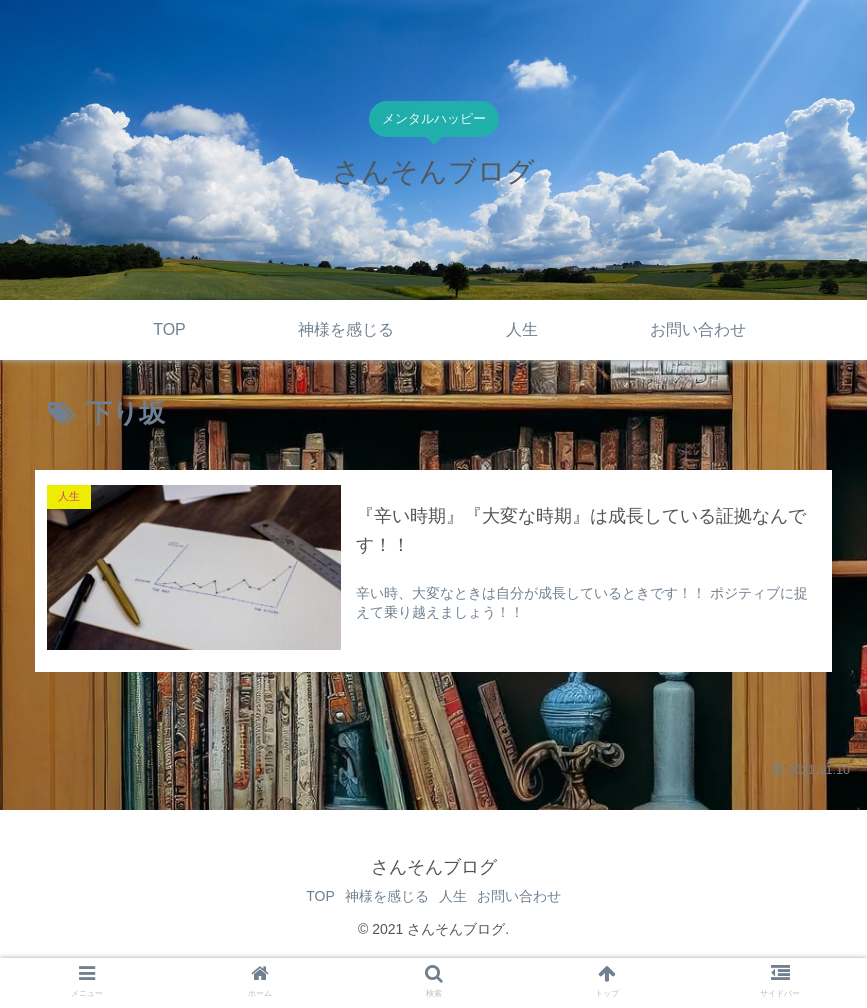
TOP (305, 896)
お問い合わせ (534, 896)
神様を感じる (382, 896)
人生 (458, 896)
